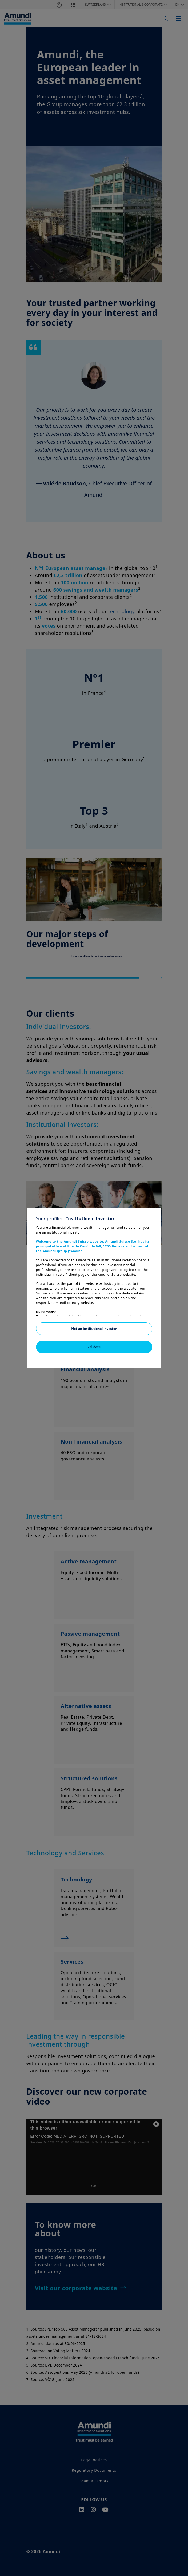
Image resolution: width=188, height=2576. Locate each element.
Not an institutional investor (94, 1328)
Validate (94, 1347)
